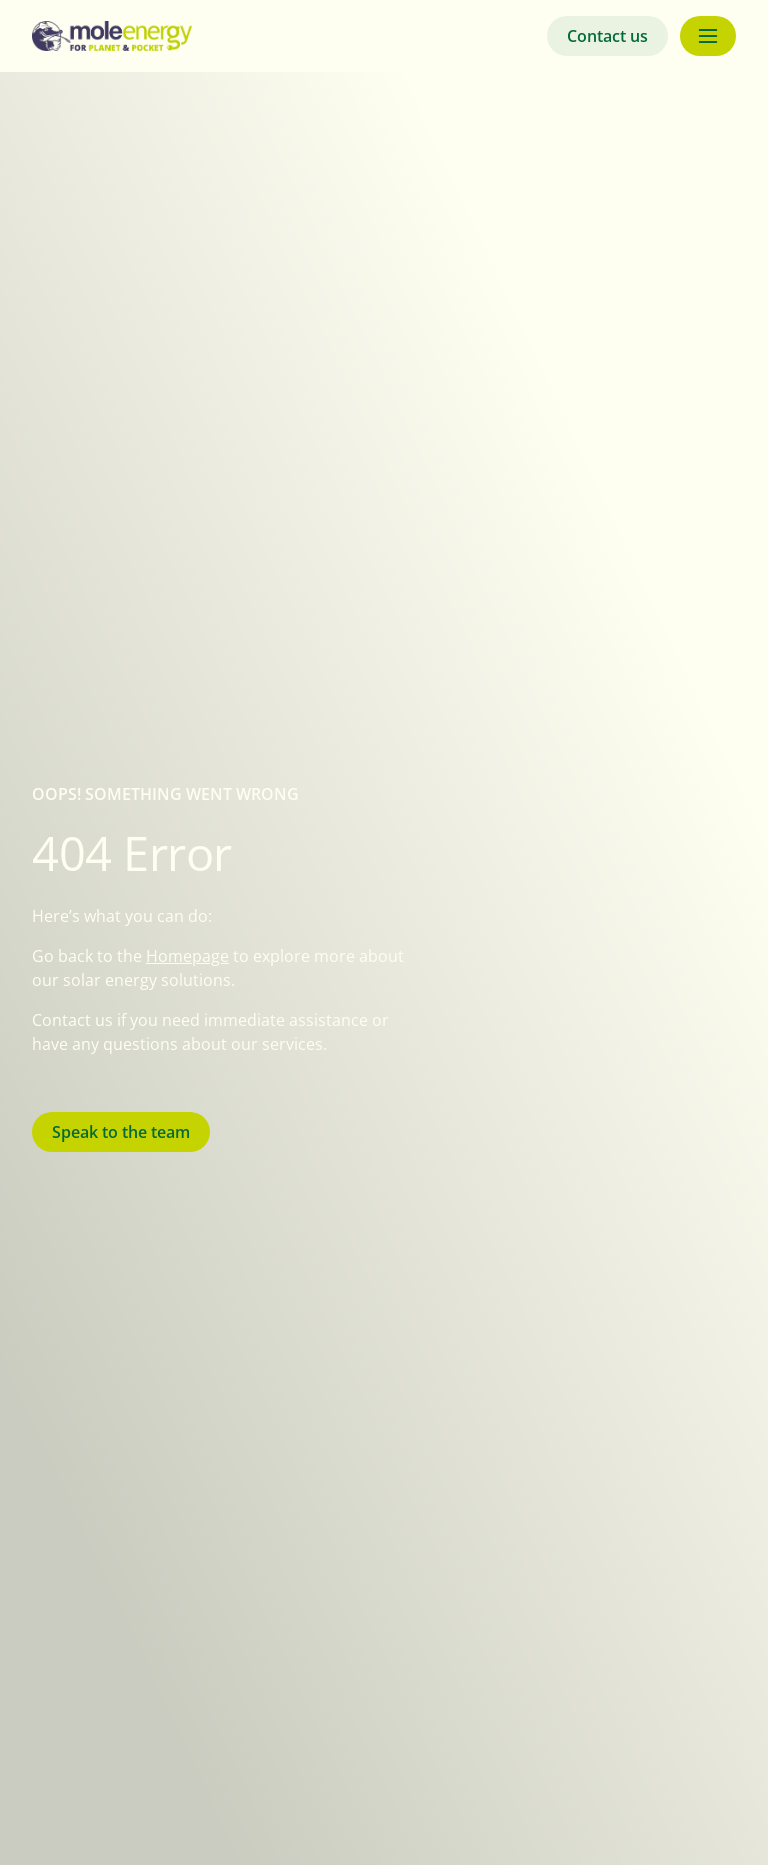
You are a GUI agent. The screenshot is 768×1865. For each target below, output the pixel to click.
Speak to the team (121, 1132)
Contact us (607, 36)
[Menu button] (708, 36)
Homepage (187, 956)
